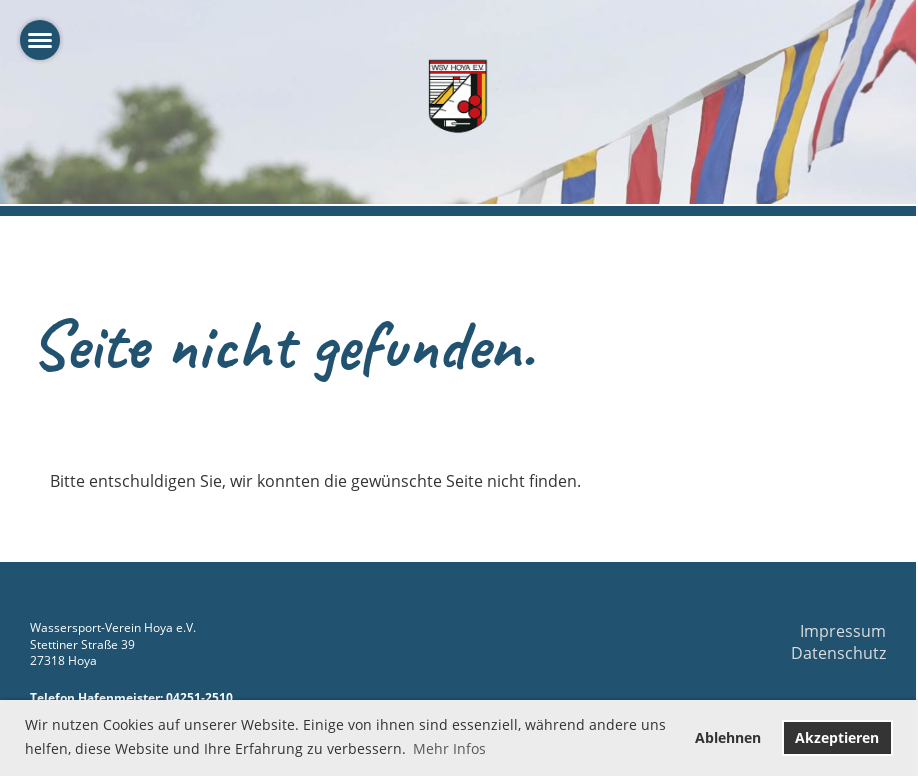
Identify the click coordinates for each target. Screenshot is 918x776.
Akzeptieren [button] (837, 737)
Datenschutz (838, 653)
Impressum (843, 631)
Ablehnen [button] (728, 737)
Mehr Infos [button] (449, 748)
